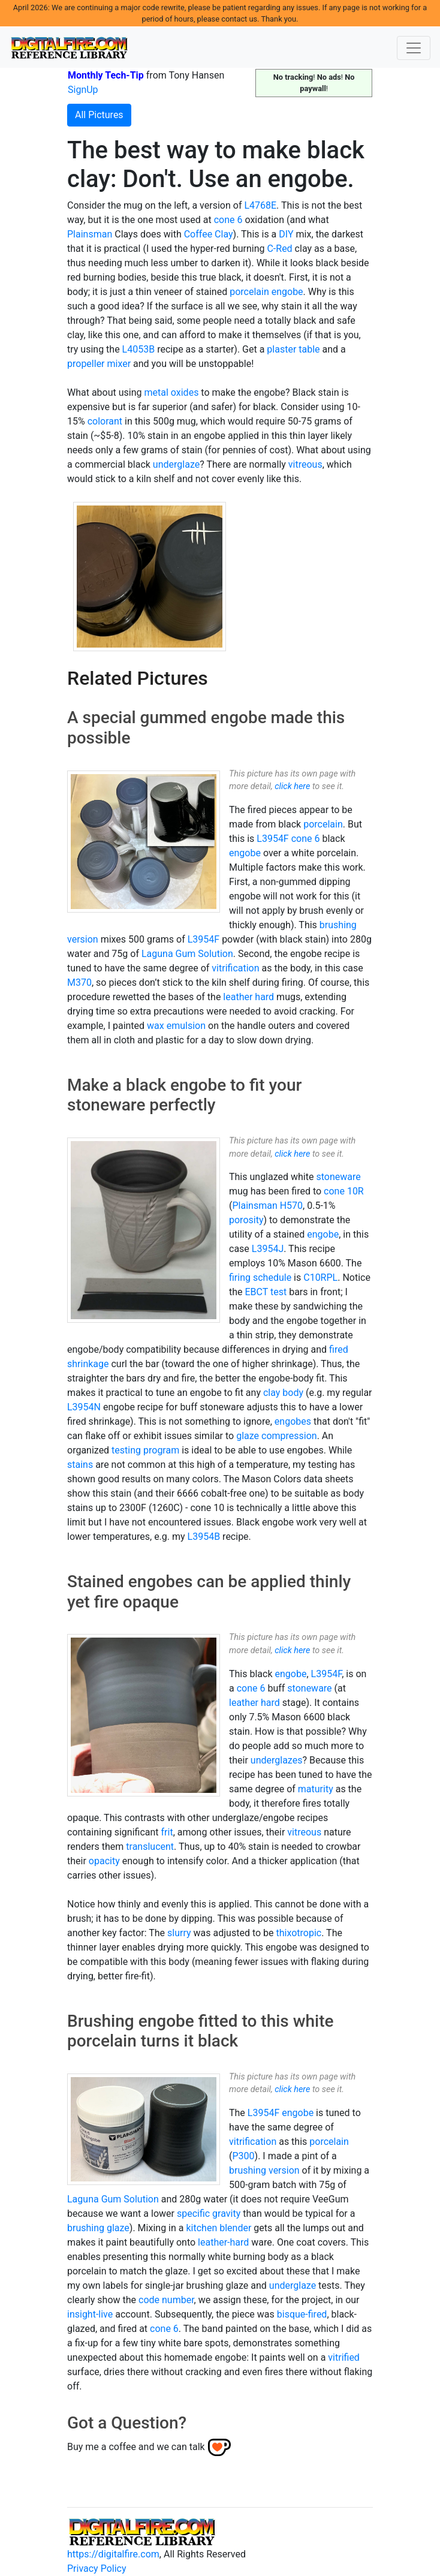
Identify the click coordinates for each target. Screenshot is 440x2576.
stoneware (338, 1176)
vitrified (344, 2357)
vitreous (305, 464)
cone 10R (344, 1191)
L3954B (204, 1536)
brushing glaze (98, 2228)
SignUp (83, 89)
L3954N (84, 1407)
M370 (79, 982)
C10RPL (320, 1277)
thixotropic (298, 1933)
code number (166, 2300)
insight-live (90, 2314)
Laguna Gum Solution (187, 953)
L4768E (260, 205)
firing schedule (260, 1277)
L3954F (272, 838)
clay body (283, 1392)
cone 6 (228, 219)
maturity (315, 1789)
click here (292, 786)
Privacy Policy (96, 2568)
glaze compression (276, 1436)
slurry (179, 1933)
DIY (286, 234)
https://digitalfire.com (113, 2554)
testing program (145, 1450)
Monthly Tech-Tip (106, 75)
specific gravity (208, 2213)
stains (80, 1464)
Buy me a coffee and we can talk (136, 2446)
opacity (104, 1861)
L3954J (268, 1248)
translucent (150, 1846)
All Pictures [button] (99, 115)
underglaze (176, 464)
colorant (105, 421)
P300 (243, 2156)
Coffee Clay (208, 234)
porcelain (249, 291)
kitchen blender (218, 2228)
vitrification (235, 968)
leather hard (248, 997)
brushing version (264, 2170)
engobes (293, 1421)
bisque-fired (302, 2314)
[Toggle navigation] (413, 48)
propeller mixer (99, 363)
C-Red (279, 248)
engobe (287, 291)
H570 (291, 1205)
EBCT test (266, 1292)
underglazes (277, 1760)
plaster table (293, 349)
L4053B (138, 349)
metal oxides (171, 392)
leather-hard (223, 2242)
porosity (246, 1220)
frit (167, 1832)
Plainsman (89, 234)
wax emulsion (176, 1025)
